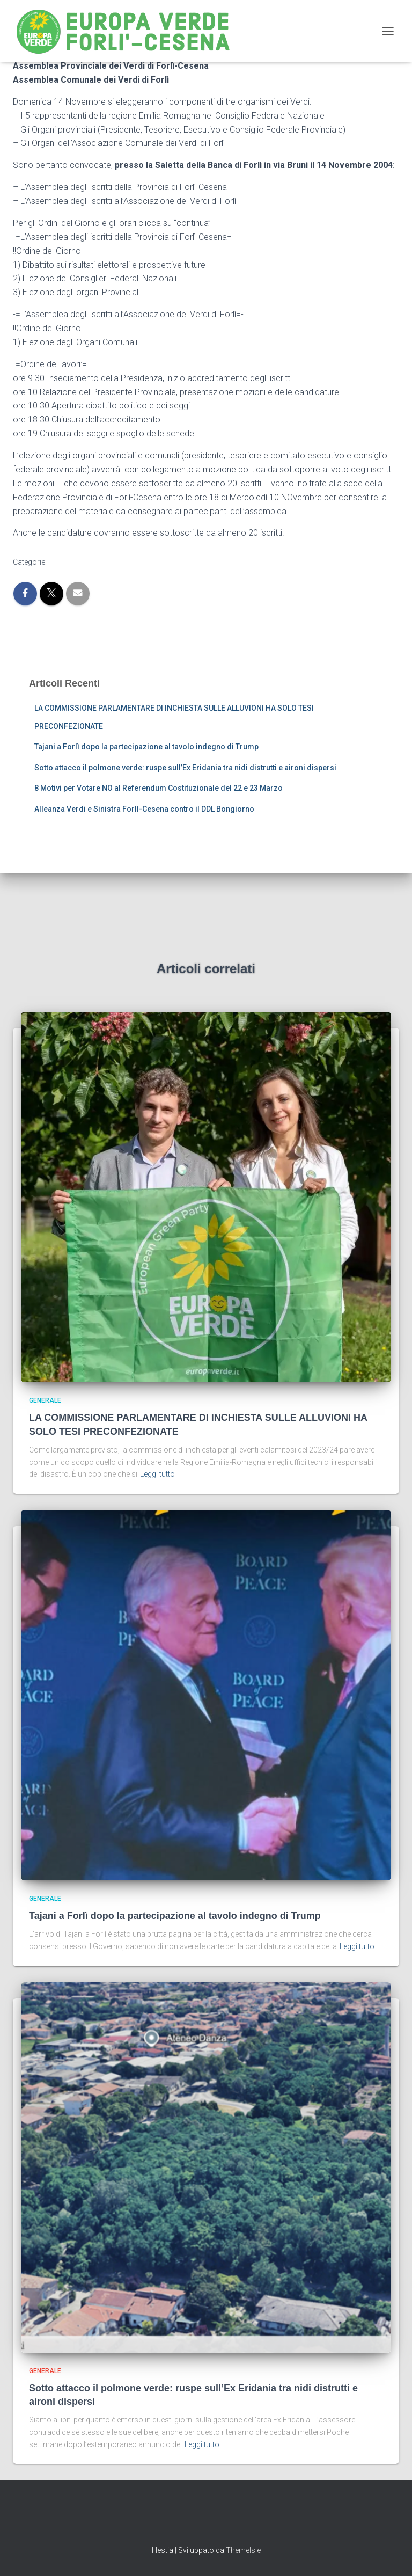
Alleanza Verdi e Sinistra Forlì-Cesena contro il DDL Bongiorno (144, 809)
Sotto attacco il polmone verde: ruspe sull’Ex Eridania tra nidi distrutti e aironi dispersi (185, 767)
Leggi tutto (157, 1474)
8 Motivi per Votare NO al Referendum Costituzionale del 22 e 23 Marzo (158, 788)
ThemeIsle (243, 2550)
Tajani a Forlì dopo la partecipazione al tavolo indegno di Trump (146, 746)
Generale (45, 1400)
